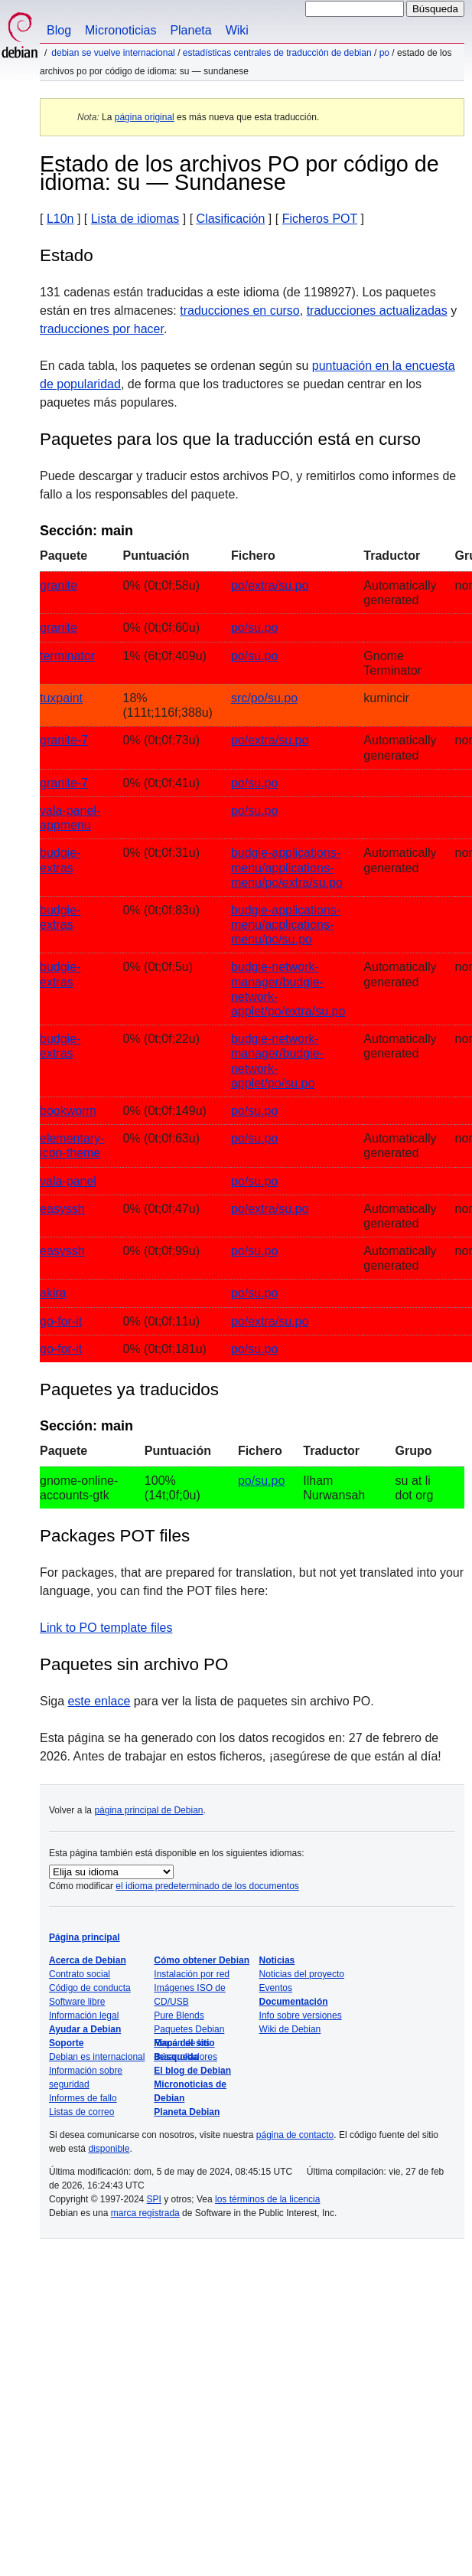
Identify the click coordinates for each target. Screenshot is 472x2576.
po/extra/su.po (269, 585)
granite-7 (64, 740)
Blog (59, 30)
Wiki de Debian (290, 2029)
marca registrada (145, 2213)
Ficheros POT (319, 218)
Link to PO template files (106, 1627)
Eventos (275, 1988)
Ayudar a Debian (85, 2029)
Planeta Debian (187, 2112)
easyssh (62, 1208)
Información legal (84, 2015)
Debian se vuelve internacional (112, 52)
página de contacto (295, 2135)
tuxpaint (61, 697)
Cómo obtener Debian (201, 1960)
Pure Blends (178, 2015)
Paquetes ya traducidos (129, 1389)
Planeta (190, 30)
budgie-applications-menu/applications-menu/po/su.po (285, 925)
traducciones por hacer (102, 328)
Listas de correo (81, 2112)
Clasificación (231, 218)
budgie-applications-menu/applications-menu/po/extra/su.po (287, 867)
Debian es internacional (97, 2056)
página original (144, 117)
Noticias (277, 1960)
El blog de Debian (192, 2070)
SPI (154, 2199)
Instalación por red (191, 1974)
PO (384, 52)
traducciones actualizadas (377, 310)
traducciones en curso (240, 310)
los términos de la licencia (267, 2199)
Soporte (66, 2043)
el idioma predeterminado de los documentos (207, 1886)
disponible (108, 2148)
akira (53, 1292)
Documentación (293, 2001)
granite (58, 585)
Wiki (237, 30)
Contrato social (79, 1974)
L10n (60, 218)
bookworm (68, 1110)
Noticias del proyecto (301, 1974)
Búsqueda (176, 2056)
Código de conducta (90, 1988)
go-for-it (61, 1321)
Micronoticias (120, 30)
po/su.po (254, 627)
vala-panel (68, 1181)
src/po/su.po (264, 697)
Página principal (84, 1937)
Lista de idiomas (135, 218)
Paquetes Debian (189, 2029)
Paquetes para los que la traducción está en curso (230, 439)
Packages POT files (115, 1535)
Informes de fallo (83, 2098)
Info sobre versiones (300, 2015)
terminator (67, 655)
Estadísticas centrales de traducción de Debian (277, 52)
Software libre (77, 2001)
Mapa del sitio (184, 2043)
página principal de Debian (148, 1810)
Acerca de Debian (87, 1960)
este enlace (98, 1701)
